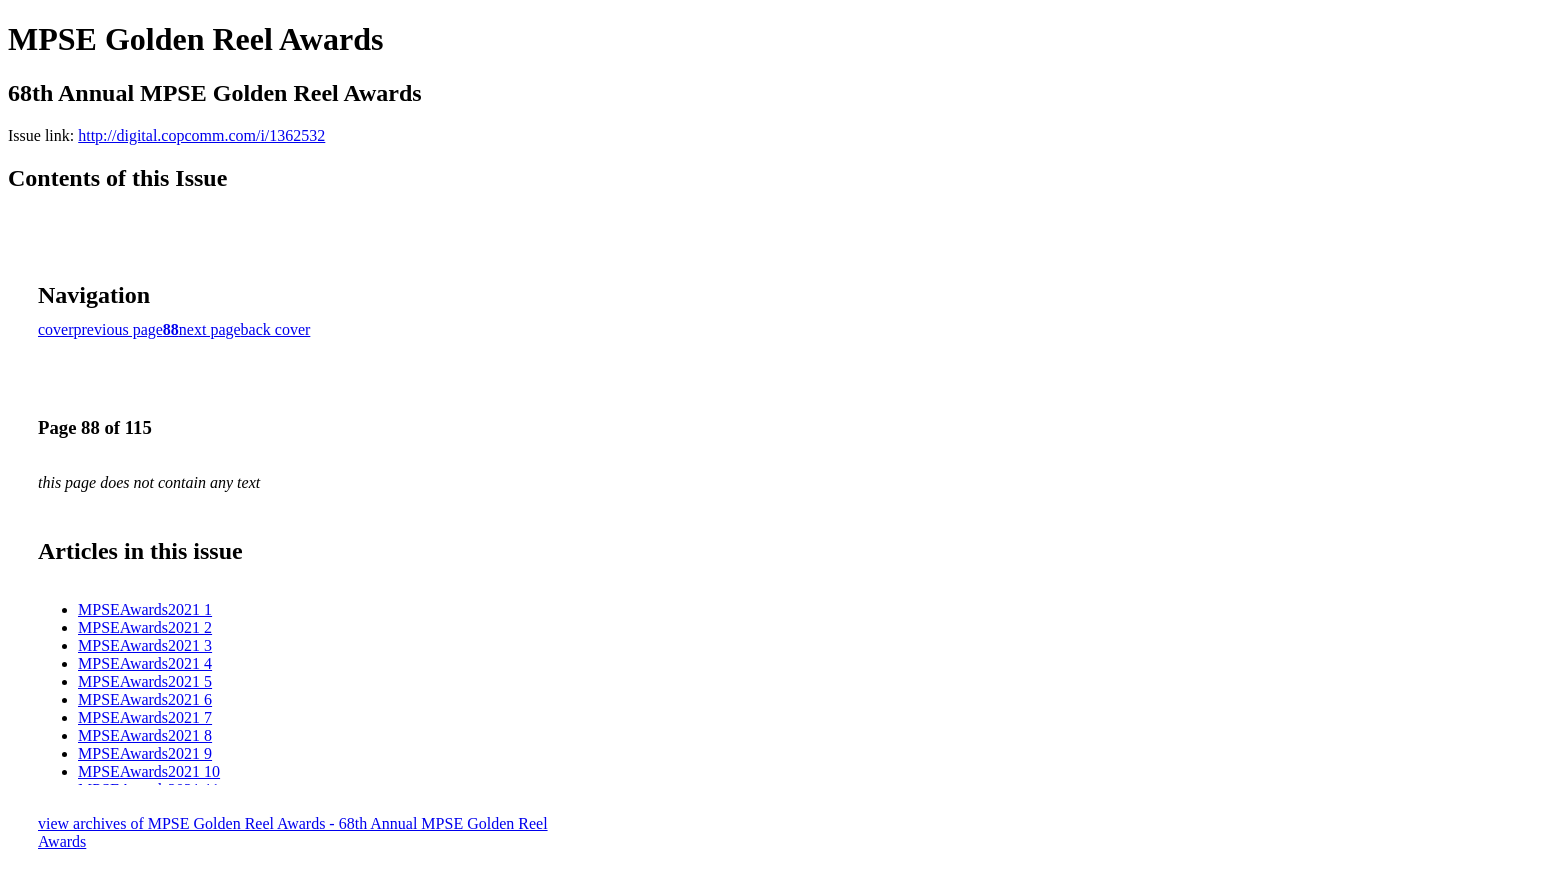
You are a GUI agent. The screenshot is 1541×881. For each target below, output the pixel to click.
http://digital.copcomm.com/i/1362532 (201, 135)
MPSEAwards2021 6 (145, 699)
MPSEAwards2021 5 (145, 681)
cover (56, 329)
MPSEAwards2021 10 (149, 771)
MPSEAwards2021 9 (145, 753)
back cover (276, 329)
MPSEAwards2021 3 (145, 645)
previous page (118, 329)
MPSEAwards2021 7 (145, 717)
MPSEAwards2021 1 (145, 609)
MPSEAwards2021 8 (145, 735)
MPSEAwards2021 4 (145, 663)
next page (210, 329)
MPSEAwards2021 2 (145, 627)
